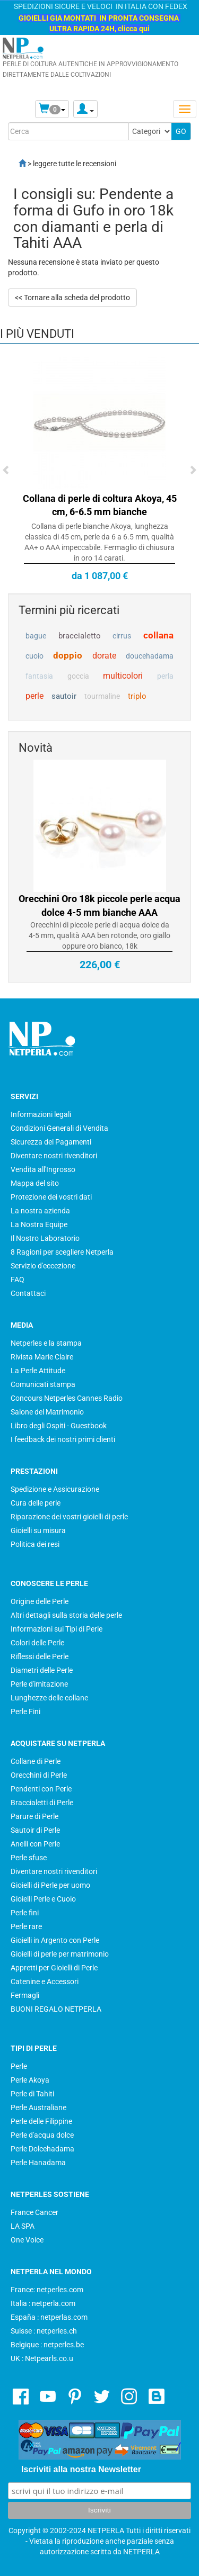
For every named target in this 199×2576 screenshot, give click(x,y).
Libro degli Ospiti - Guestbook (59, 1425)
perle (34, 696)
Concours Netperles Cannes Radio (67, 1398)
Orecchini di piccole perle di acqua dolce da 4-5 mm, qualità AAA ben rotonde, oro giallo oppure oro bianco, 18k (99, 935)
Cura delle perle (35, 1503)
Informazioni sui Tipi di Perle (56, 1629)
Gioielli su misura (38, 1530)
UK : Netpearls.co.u (42, 2358)
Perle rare (26, 1926)
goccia (78, 676)
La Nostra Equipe (39, 1224)
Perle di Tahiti (32, 2093)
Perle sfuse (29, 1857)
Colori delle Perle (37, 1642)
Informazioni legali (41, 1114)
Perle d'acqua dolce (42, 2135)
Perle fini (25, 1912)
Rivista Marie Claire (42, 1357)
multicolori (123, 676)
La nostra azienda (40, 1210)
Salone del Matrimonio (47, 1412)
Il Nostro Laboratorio (45, 1238)
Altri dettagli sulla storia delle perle (66, 1615)
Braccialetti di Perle (42, 1802)
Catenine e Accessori (45, 1981)
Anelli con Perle (35, 1844)
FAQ (17, 1279)
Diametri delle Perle (42, 1670)
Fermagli (25, 1995)
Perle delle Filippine (41, 2121)
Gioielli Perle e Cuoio (43, 1899)
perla (165, 676)
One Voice (27, 2240)
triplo (137, 696)
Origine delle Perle (39, 1601)
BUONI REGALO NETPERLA (56, 2009)
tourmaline (102, 696)
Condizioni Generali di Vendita (59, 1128)
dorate (104, 656)
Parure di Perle (34, 1816)
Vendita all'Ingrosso (43, 1169)
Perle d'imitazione (39, 1684)
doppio (67, 655)
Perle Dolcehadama (42, 2149)
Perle (19, 2066)
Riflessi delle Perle (39, 1656)
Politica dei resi (35, 1544)
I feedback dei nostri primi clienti (63, 1439)
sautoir (63, 696)
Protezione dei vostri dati (51, 1197)
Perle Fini (25, 1711)
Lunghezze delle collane (49, 1698)
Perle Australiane (38, 2107)
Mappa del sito (35, 1183)
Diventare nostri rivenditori (54, 1155)
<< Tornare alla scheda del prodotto (72, 297)
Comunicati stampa (43, 1384)
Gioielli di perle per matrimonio (60, 1954)
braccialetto (79, 636)
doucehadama (150, 656)
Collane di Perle (35, 1761)
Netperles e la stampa (46, 1343)
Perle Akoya (30, 2080)
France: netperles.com (47, 2289)
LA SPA (22, 2226)
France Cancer (34, 2212)
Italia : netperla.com (43, 2303)
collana (158, 635)
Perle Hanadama (38, 2162)
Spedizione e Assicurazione (55, 1489)
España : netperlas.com (49, 2317)
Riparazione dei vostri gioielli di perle (69, 1516)
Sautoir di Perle (35, 1830)
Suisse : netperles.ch (44, 2331)
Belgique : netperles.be (47, 2344)
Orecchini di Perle (39, 1775)
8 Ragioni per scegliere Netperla (62, 1252)
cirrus (122, 636)
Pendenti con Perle (41, 1789)
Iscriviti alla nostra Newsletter (81, 2469)
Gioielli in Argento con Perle (55, 1940)
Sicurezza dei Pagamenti (51, 1142)
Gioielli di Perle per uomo (50, 1885)
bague (35, 636)
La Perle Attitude (38, 1370)
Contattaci (28, 1293)
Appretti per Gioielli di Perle (54, 1967)
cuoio (34, 656)
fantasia (39, 676)
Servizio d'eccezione (43, 1266)
